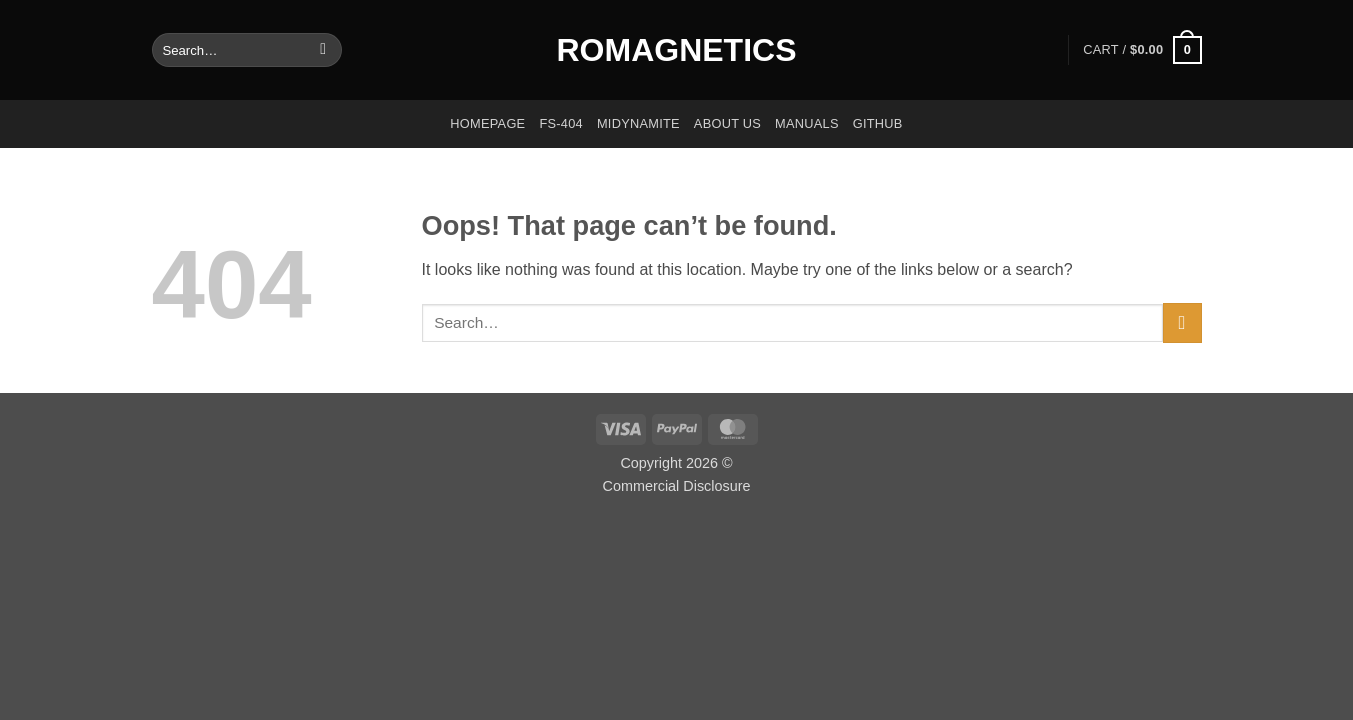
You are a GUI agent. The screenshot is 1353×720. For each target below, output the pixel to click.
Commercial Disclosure (677, 486)
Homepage (487, 123)
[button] (1142, 50)
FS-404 (561, 123)
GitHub (878, 123)
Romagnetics (677, 50)
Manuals (807, 123)
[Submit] (323, 50)
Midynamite (638, 123)
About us (727, 123)
